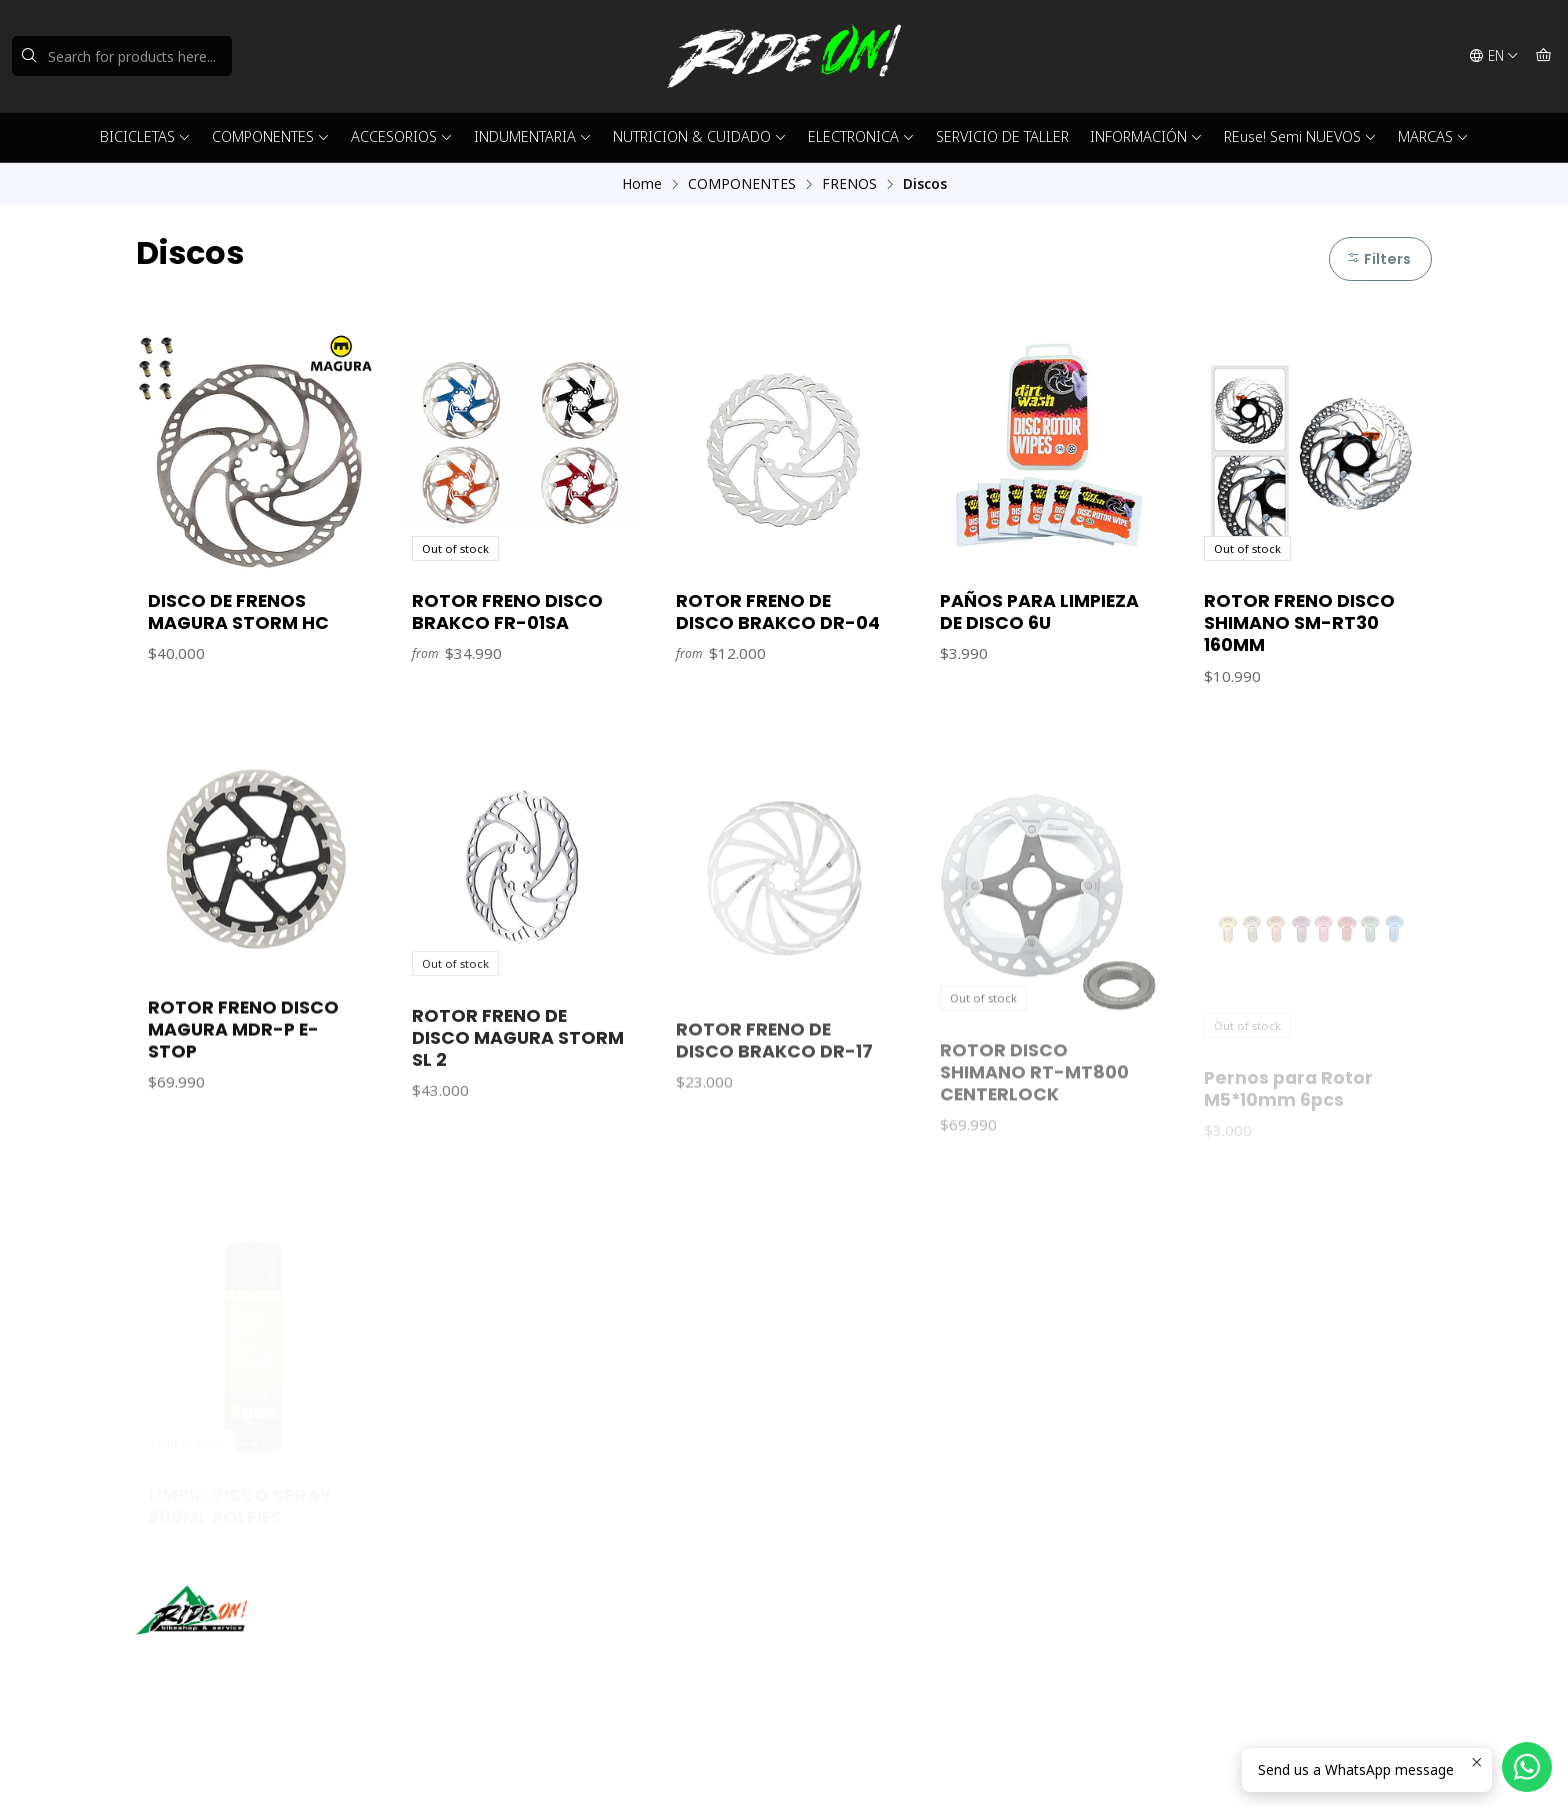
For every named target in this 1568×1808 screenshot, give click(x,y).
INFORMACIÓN (1146, 136)
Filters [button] (1378, 259)
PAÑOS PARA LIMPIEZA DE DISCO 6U (1039, 612)
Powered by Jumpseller (333, 1768)
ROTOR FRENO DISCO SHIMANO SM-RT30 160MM (1299, 623)
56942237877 (851, 1657)
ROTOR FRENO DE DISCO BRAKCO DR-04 (778, 612)
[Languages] (1494, 56)
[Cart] (1543, 56)
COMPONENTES (271, 136)
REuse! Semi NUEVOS (1300, 136)
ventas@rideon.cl (862, 1630)
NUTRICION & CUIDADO (700, 136)
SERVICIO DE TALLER (1002, 136)
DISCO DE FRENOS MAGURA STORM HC (238, 612)
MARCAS (1433, 136)
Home (642, 184)
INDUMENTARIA (533, 136)
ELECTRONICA (861, 136)
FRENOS (849, 184)
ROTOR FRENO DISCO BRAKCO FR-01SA (507, 612)
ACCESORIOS (402, 136)
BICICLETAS (145, 136)
